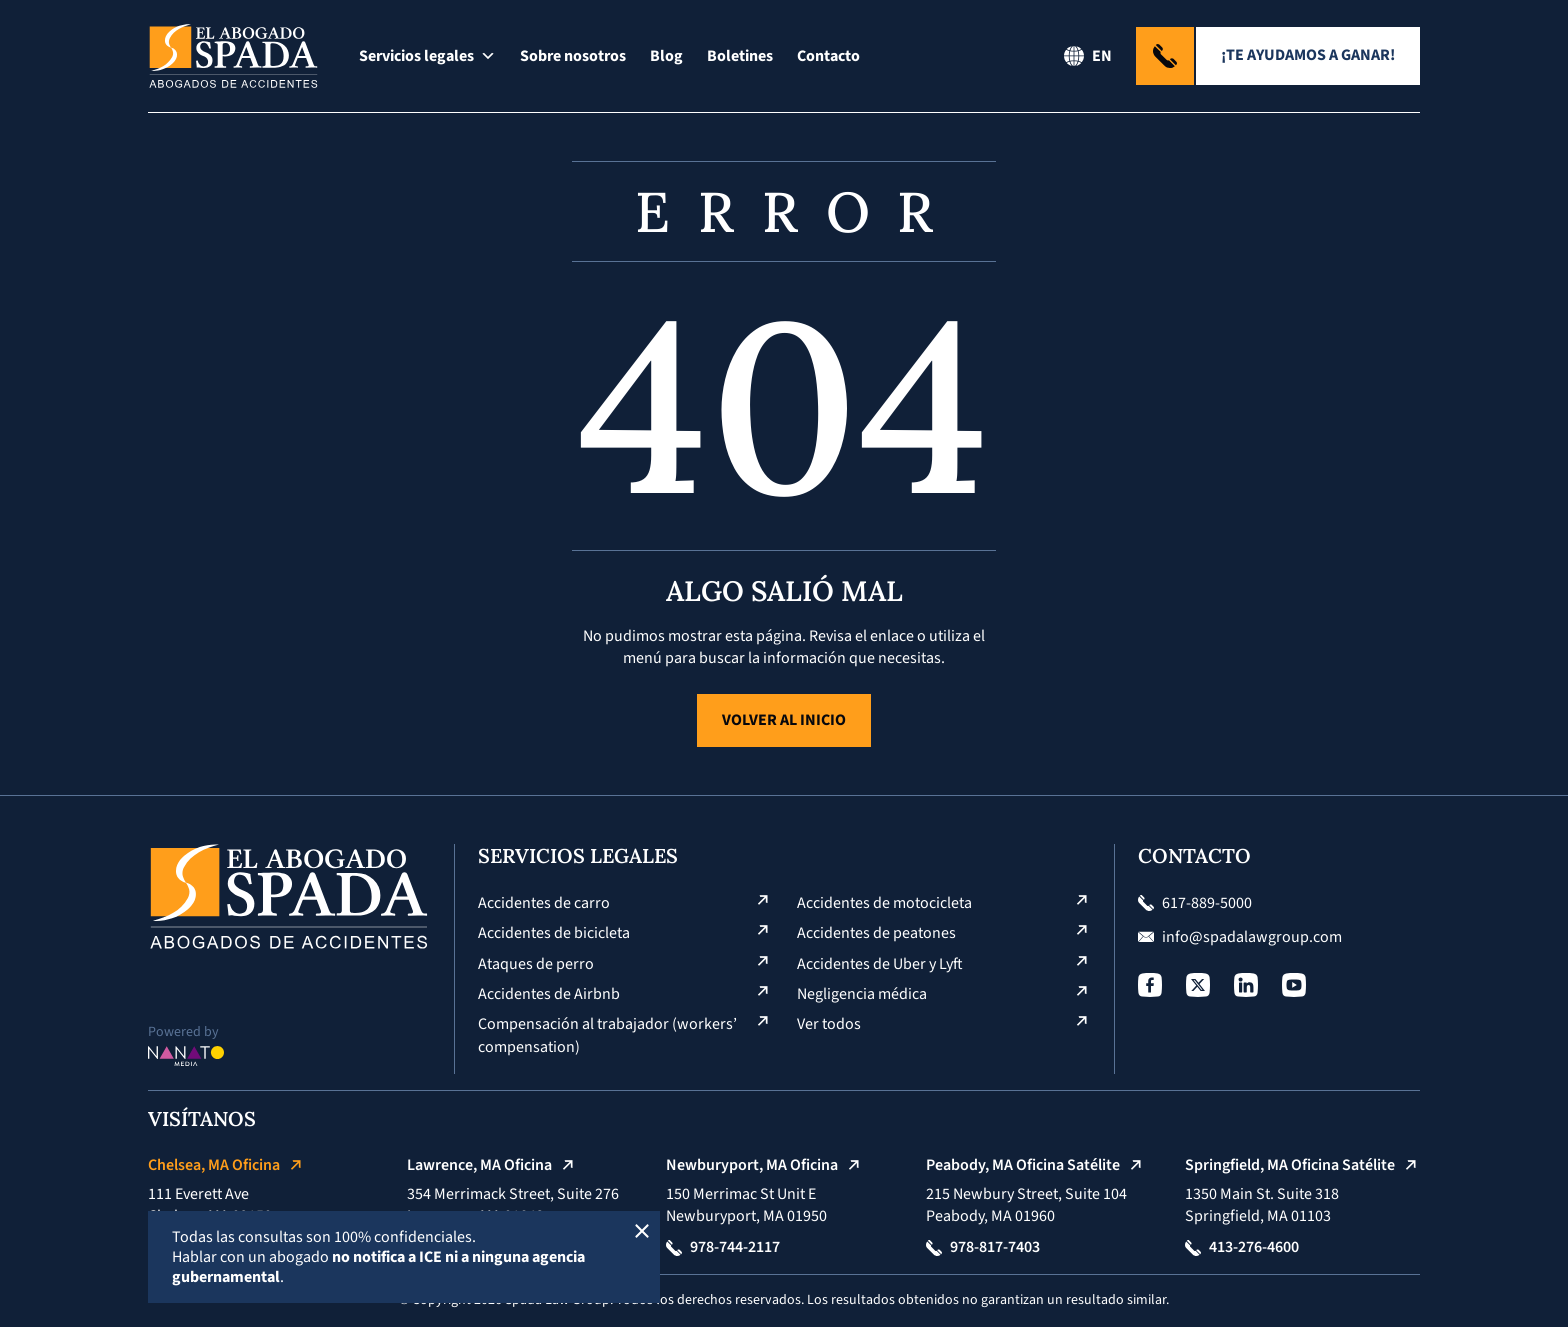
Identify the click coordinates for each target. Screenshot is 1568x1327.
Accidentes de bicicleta (554, 933)
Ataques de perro (536, 964)
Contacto (828, 56)
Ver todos (829, 1024)
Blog (666, 56)
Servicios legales (427, 56)
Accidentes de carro (544, 903)
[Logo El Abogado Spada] (233, 56)
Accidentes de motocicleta (884, 903)
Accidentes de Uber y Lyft (880, 964)
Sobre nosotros (573, 56)
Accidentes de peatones (876, 933)
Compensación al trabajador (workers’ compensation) (607, 1035)
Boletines (740, 56)
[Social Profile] (1150, 985)
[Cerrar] (642, 1229)
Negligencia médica (862, 994)
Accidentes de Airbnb (549, 994)
